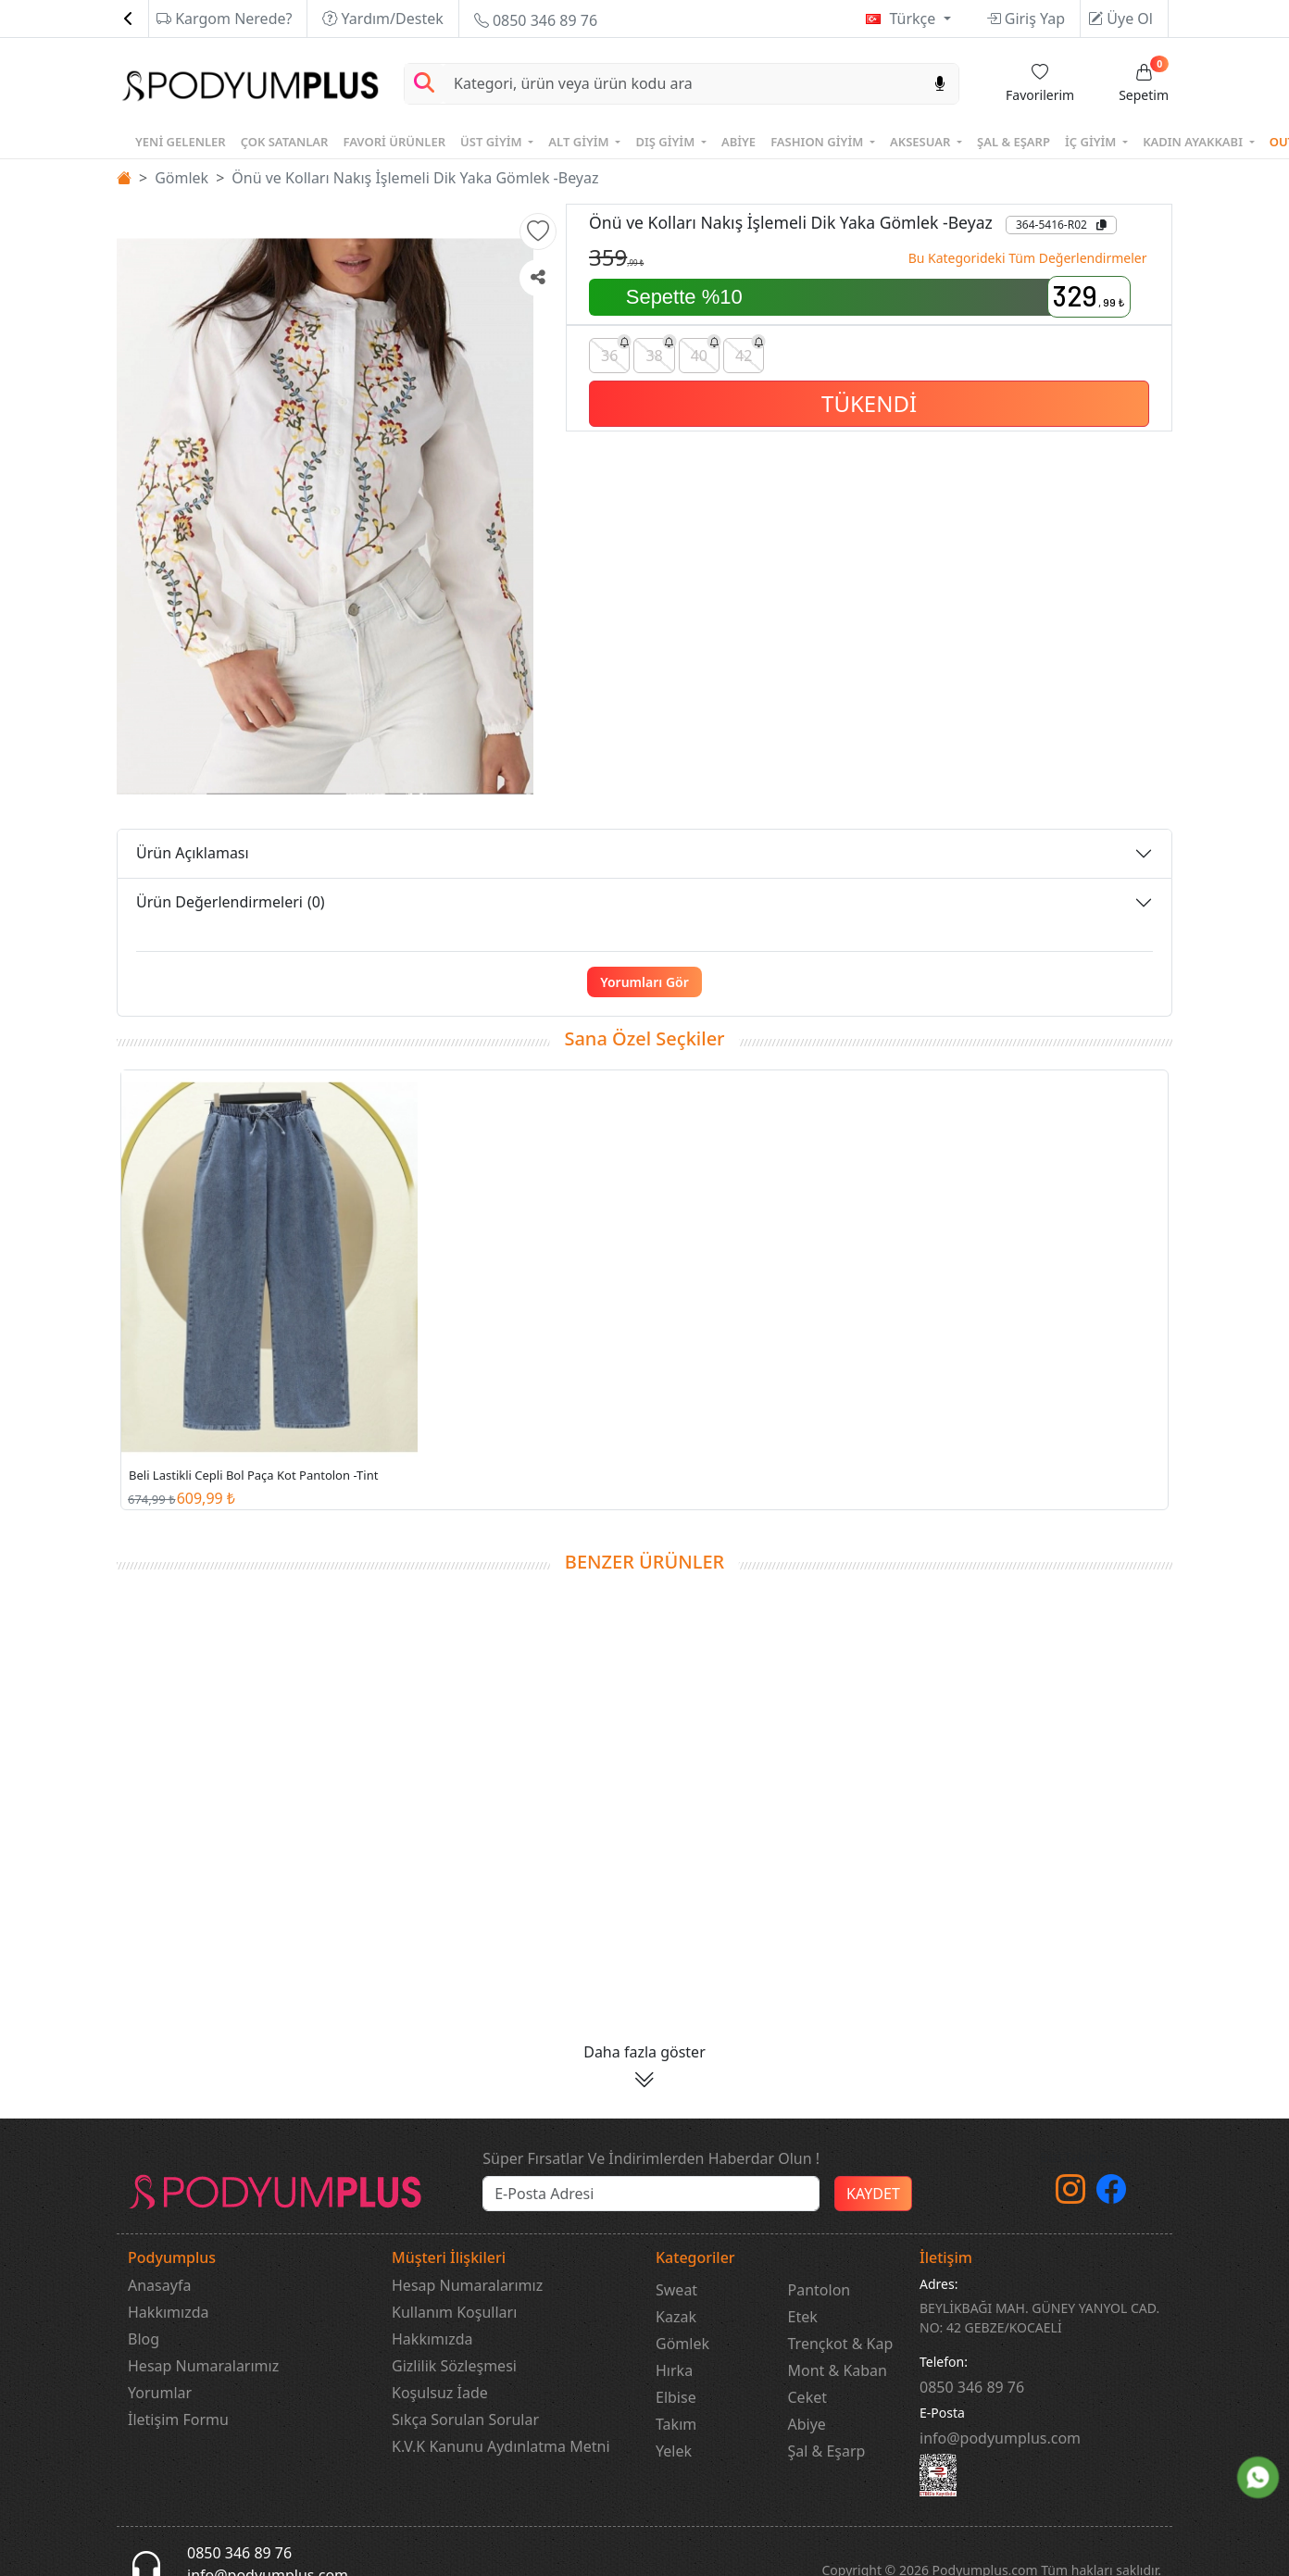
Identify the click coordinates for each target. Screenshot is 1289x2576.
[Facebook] (1111, 2194)
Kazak (676, 2317)
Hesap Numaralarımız (203, 2366)
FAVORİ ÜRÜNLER (394, 141)
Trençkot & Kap (841, 2343)
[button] (538, 231)
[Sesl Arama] (939, 84)
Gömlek (181, 178)
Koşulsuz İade (440, 2392)
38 (659, 351)
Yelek (674, 2451)
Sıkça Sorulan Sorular (465, 2419)
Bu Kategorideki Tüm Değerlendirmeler (1027, 258)
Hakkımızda (168, 2312)
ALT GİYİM (580, 141)
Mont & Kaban (837, 2370)
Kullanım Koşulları (454, 2312)
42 (749, 351)
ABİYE (738, 141)
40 (705, 351)
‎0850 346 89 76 (972, 2387)
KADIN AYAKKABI (1194, 141)
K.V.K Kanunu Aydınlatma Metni (501, 2446)
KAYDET (873, 2193)
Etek (803, 2317)
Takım (676, 2424)
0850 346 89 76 (535, 20)
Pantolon (819, 2290)
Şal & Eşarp (827, 2451)
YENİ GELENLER (180, 141)
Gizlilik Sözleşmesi (454, 2366)
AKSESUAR (922, 141)
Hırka (674, 2370)
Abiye (807, 2424)
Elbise (676, 2397)
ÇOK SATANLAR (285, 141)
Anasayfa (159, 2285)
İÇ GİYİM (1092, 141)
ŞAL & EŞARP (1013, 141)
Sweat (676, 2290)
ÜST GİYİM (492, 141)
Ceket (807, 2397)
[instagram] (1070, 2194)
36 (615, 351)
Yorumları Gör (644, 982)
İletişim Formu (178, 2419)
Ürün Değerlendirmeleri (230, 902)
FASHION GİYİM (818, 141)
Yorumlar (160, 2392)
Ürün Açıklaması (192, 853)
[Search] (682, 84)
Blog (143, 2339)
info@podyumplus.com (1000, 2438)
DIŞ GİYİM (666, 141)
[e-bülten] (651, 2193)
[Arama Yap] (424, 84)
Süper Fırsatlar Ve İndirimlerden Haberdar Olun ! (651, 2158)
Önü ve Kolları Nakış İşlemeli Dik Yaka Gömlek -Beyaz (415, 178)
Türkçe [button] (914, 18)
